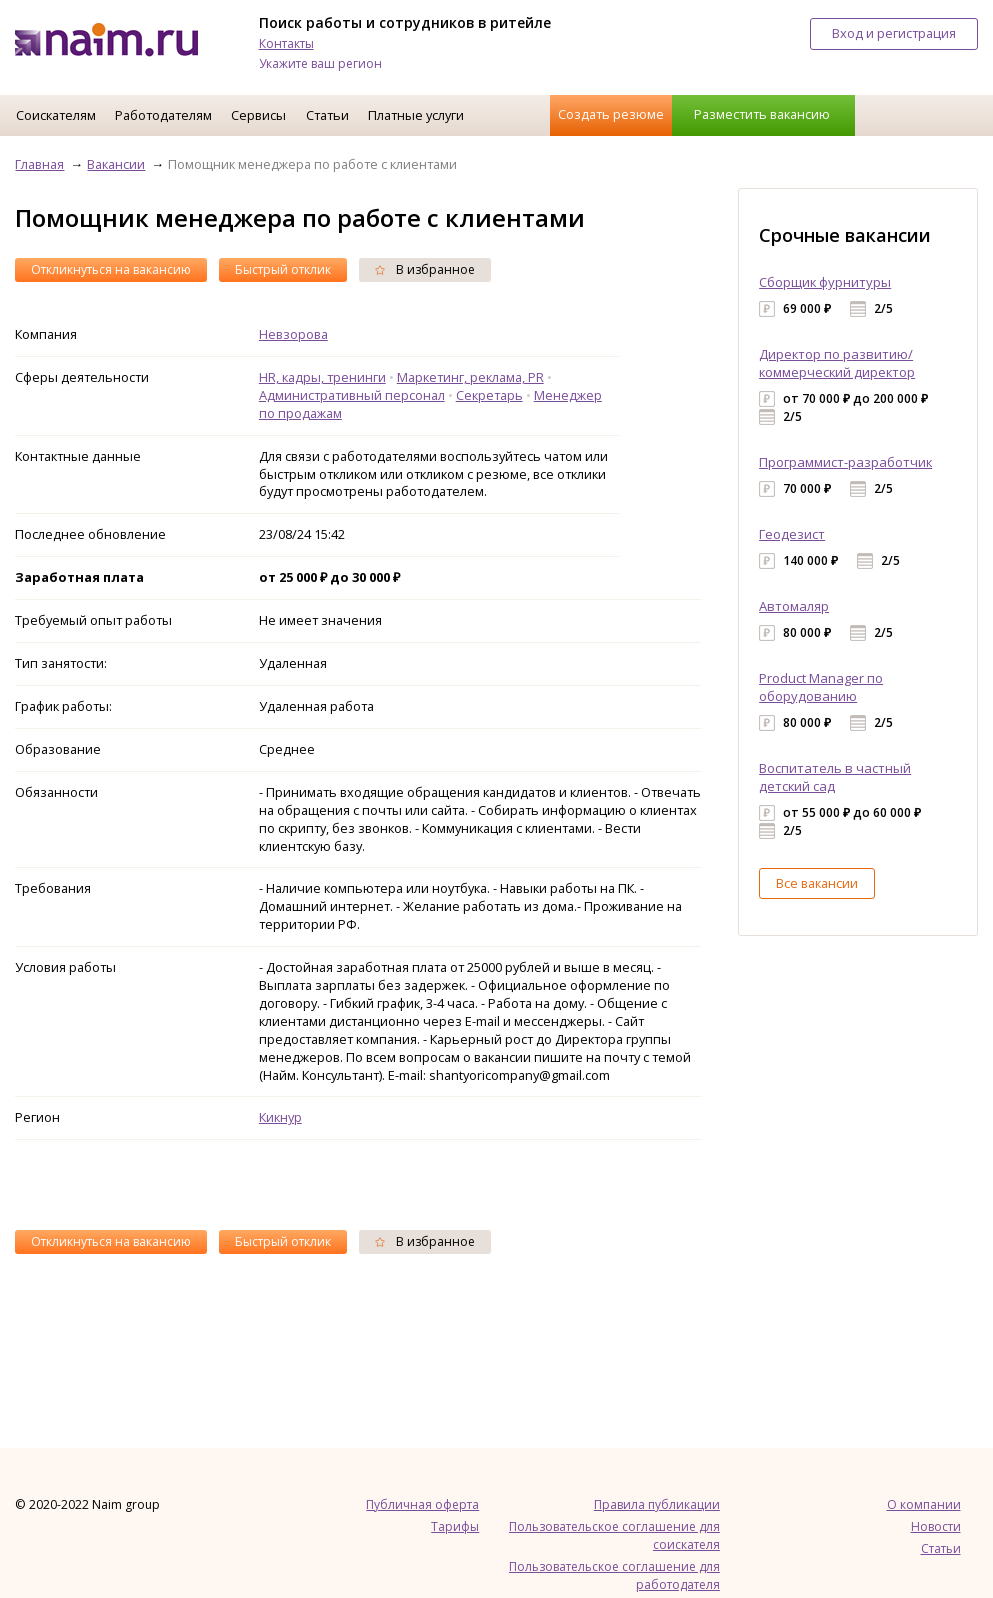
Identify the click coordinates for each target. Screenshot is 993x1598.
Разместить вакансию (762, 114)
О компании (924, 1504)
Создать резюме (611, 114)
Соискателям (56, 115)
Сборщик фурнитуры (825, 282)
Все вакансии (817, 883)
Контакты (286, 43)
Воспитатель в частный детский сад (835, 777)
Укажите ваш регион (320, 63)
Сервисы (258, 115)
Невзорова (293, 334)
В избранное (425, 269)
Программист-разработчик (845, 462)
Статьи (327, 115)
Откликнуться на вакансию (111, 269)
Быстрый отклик (283, 269)
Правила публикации (657, 1504)
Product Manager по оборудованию (821, 687)
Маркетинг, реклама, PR (470, 377)
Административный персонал (352, 395)
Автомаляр (794, 606)
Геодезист (792, 534)
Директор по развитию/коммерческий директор (837, 363)
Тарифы (455, 1526)
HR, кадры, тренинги (322, 377)
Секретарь (489, 395)
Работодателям (163, 115)
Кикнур (280, 1117)
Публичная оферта (422, 1504)
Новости (936, 1526)
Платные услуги (416, 115)
